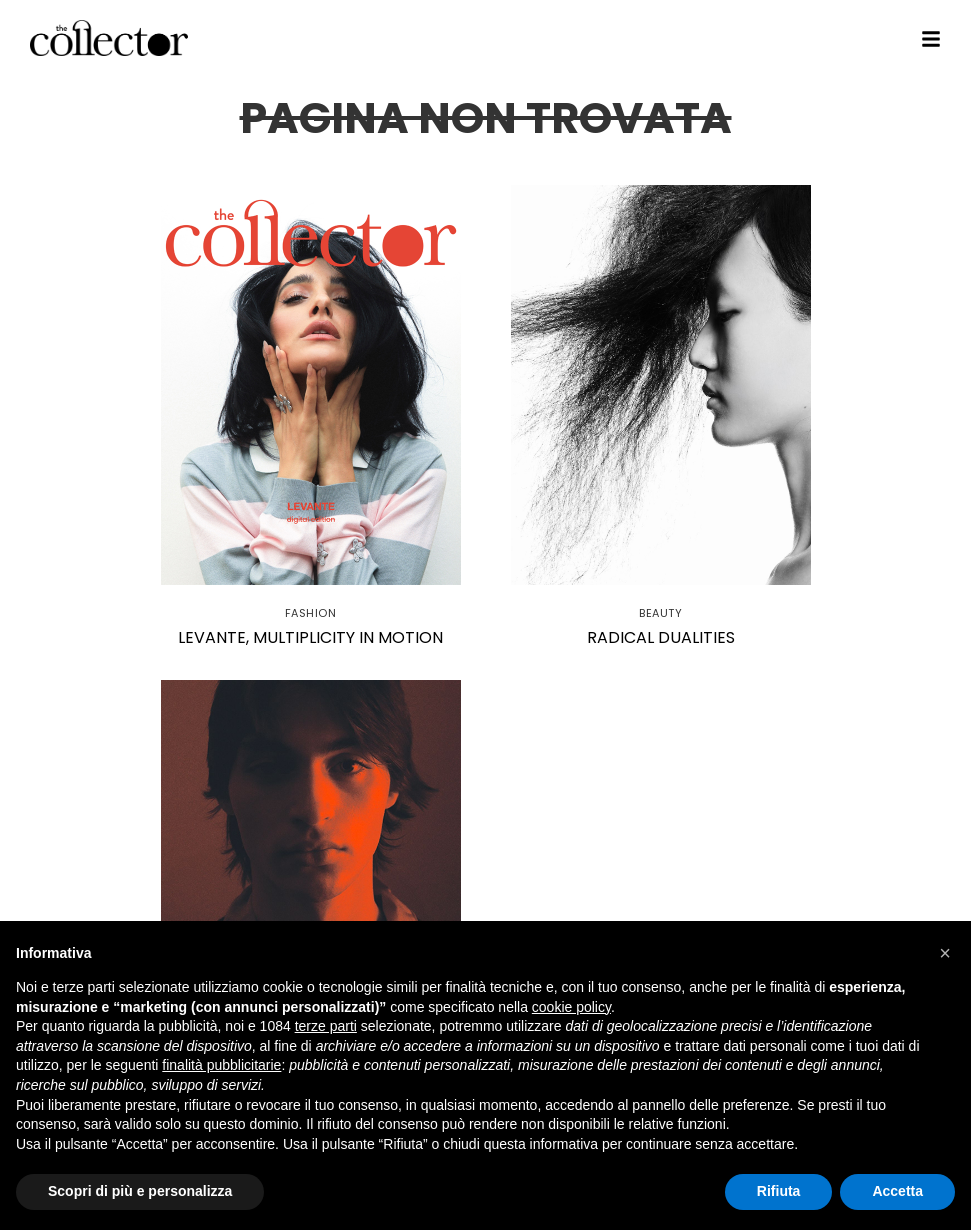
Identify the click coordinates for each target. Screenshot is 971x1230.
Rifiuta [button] (779, 1191)
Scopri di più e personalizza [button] (140, 1191)
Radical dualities (661, 637)
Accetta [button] (897, 1191)
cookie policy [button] (571, 1007)
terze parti (326, 1026)
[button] (945, 953)
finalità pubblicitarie (221, 1065)
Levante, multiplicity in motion (310, 637)
